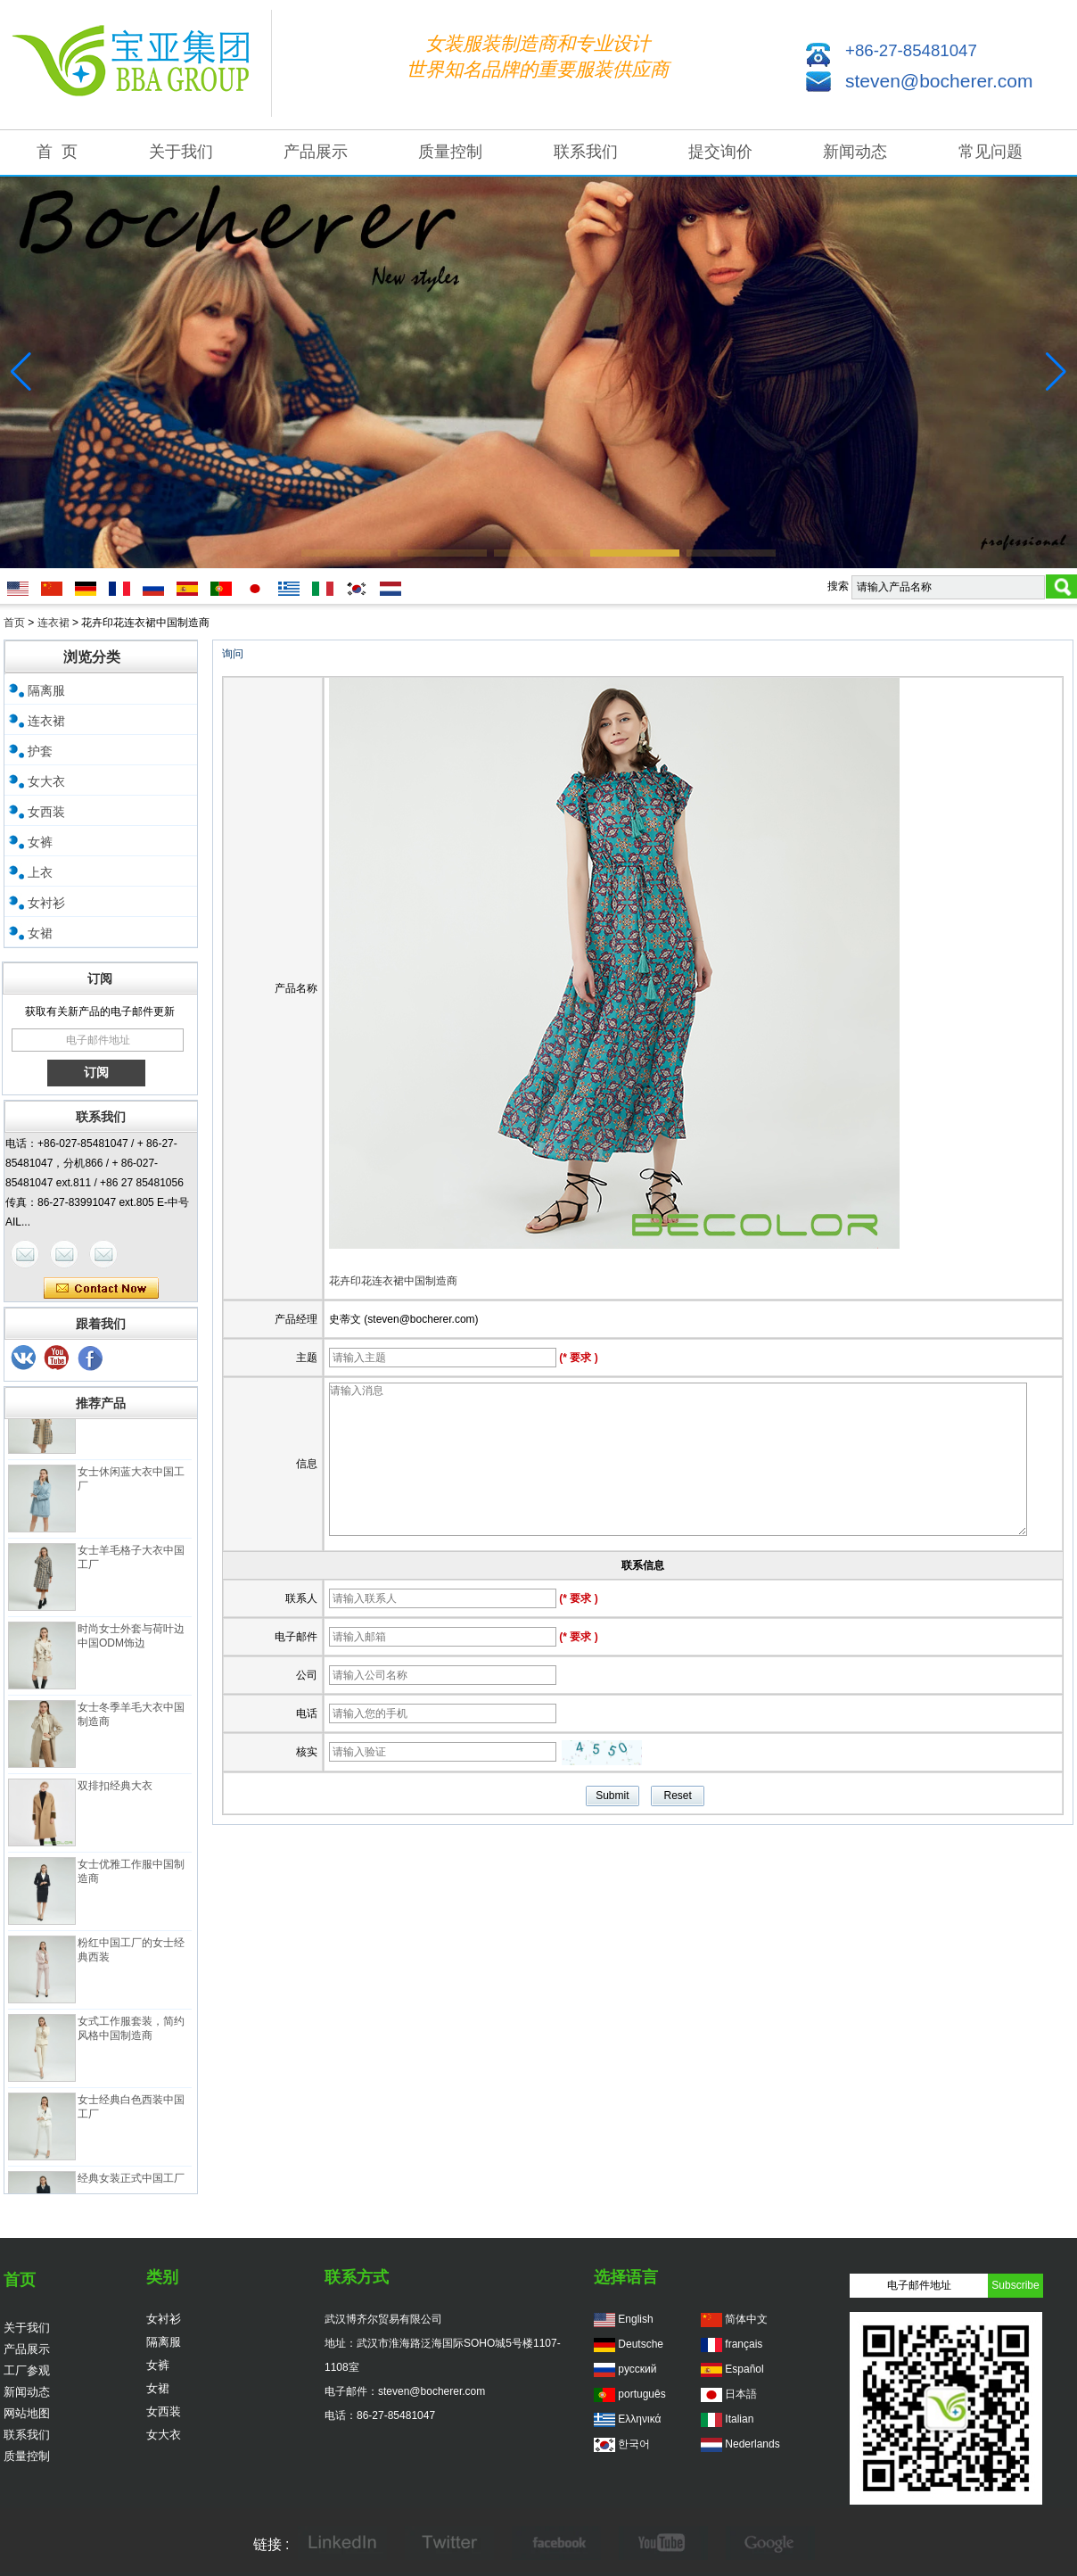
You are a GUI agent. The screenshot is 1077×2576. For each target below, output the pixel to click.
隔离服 (46, 690)
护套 (40, 751)
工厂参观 (27, 2370)
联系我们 (586, 152)
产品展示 (316, 152)
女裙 (40, 933)
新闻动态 (855, 152)
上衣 (40, 872)
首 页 (57, 152)
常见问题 (990, 152)
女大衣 (46, 781)
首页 (14, 622)
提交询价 (720, 152)
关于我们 (181, 152)
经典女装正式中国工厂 (131, 2189)
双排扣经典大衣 (115, 1796)
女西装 (46, 812)
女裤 (40, 842)
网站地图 (27, 2413)
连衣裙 (53, 622)
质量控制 (450, 152)
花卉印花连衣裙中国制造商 (393, 1281)
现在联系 (101, 1288)
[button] (346, 553)
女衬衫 (46, 903)
